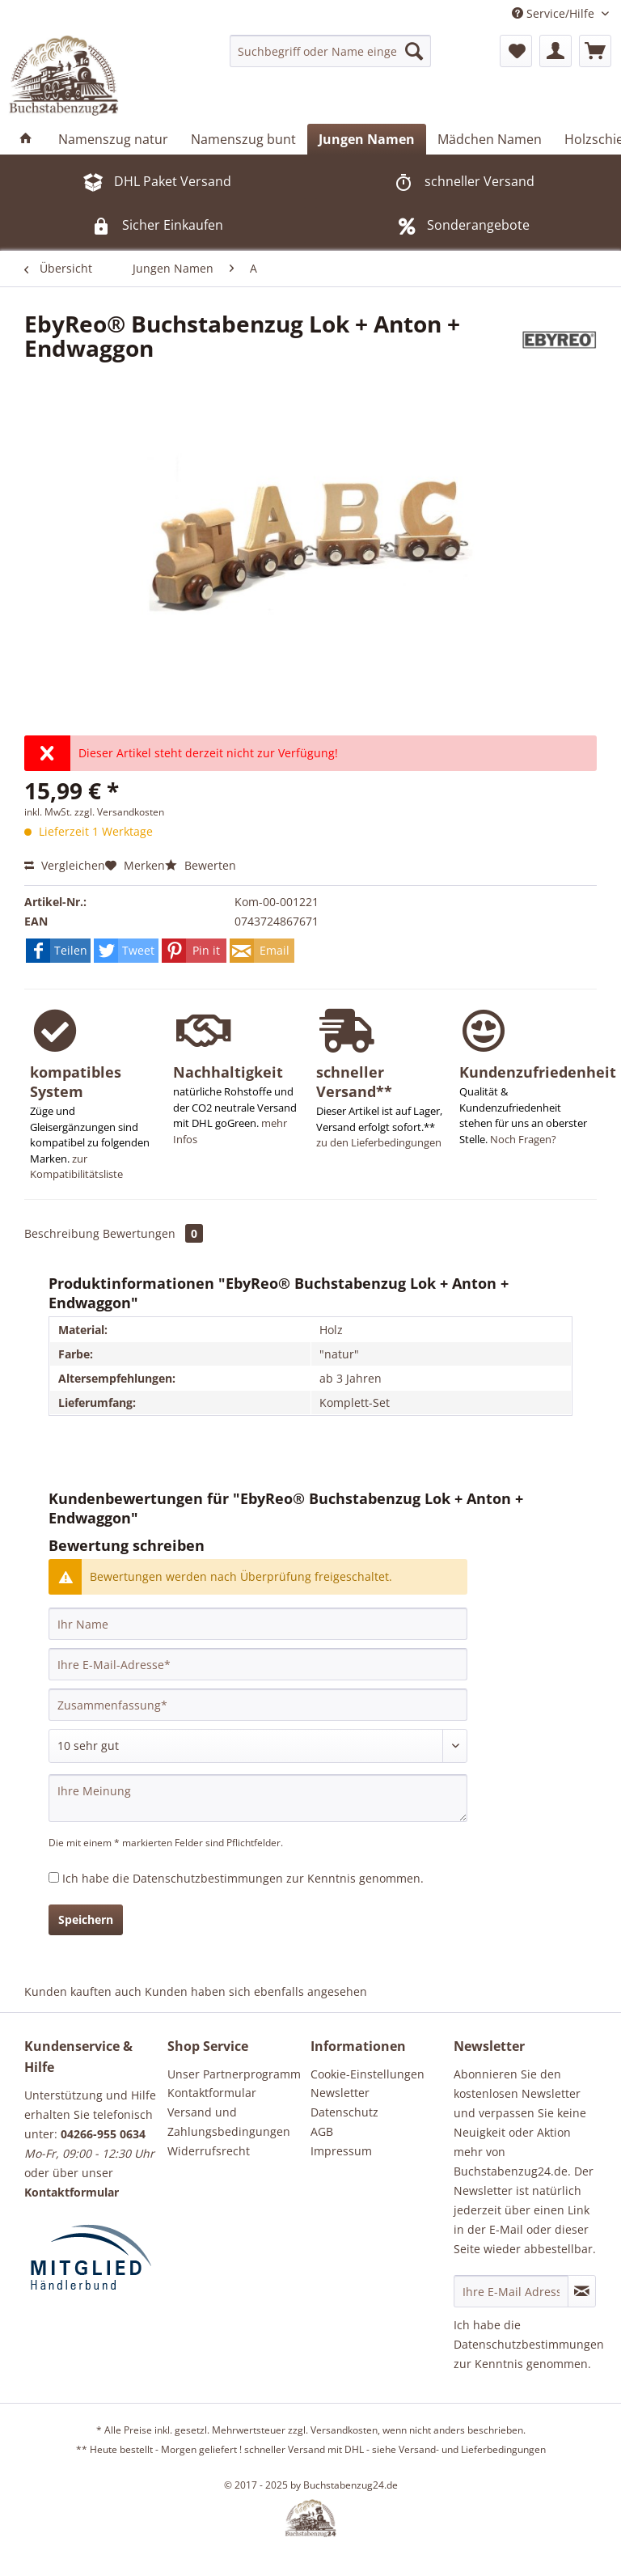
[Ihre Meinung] (258, 1798)
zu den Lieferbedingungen (378, 1142)
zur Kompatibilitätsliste (76, 1166)
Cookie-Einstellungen (367, 2074)
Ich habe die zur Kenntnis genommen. (243, 1878)
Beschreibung (61, 1233)
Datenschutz (344, 2112)
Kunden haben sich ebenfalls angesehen (256, 1991)
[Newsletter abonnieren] (582, 2291)
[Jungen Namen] (366, 139)
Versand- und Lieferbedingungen (472, 2449)
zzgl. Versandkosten (119, 812)
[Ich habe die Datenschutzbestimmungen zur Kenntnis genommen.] (54, 1877)
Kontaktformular (211, 2092)
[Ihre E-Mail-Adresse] (258, 1664)
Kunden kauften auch (83, 1991)
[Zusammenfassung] (258, 1704)
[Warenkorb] (595, 51)
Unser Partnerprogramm (234, 2074)
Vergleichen (64, 865)
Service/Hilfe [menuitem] (555, 13)
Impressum (341, 2151)
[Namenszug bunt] (243, 139)
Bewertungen (153, 1233)
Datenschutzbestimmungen (208, 1878)
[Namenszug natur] (113, 139)
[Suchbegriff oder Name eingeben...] (331, 51)
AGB (321, 2131)
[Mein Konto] (555, 51)
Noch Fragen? (523, 1139)
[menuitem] (331, 51)
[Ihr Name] (258, 1624)
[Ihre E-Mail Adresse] (511, 2291)
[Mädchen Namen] (489, 139)
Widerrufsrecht (208, 2151)
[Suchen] (414, 51)
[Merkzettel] (516, 51)
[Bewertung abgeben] (258, 1746)
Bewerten (200, 865)
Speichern (85, 1919)
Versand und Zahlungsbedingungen (228, 2121)
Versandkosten (344, 2430)
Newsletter (340, 2092)
